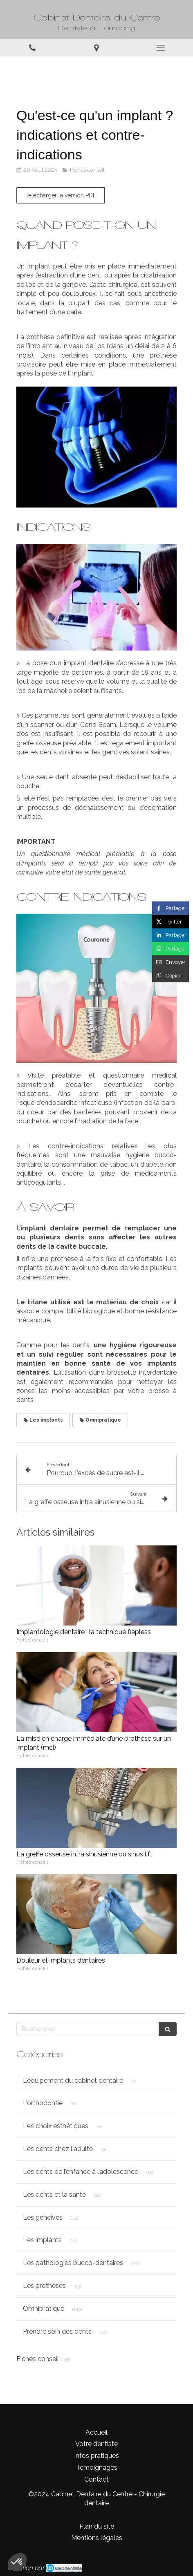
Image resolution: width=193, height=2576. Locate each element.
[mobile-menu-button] (161, 48)
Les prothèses (44, 2286)
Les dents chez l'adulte (58, 2149)
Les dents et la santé (54, 2194)
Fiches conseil (37, 2359)
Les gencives (43, 2217)
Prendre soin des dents (57, 2331)
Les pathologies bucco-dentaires (73, 2263)
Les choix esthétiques (55, 2126)
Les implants (42, 2240)
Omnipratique (43, 2308)
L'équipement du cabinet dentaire (73, 2080)
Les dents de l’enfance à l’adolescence (80, 2172)
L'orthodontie (43, 2103)
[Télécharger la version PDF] (60, 195)
